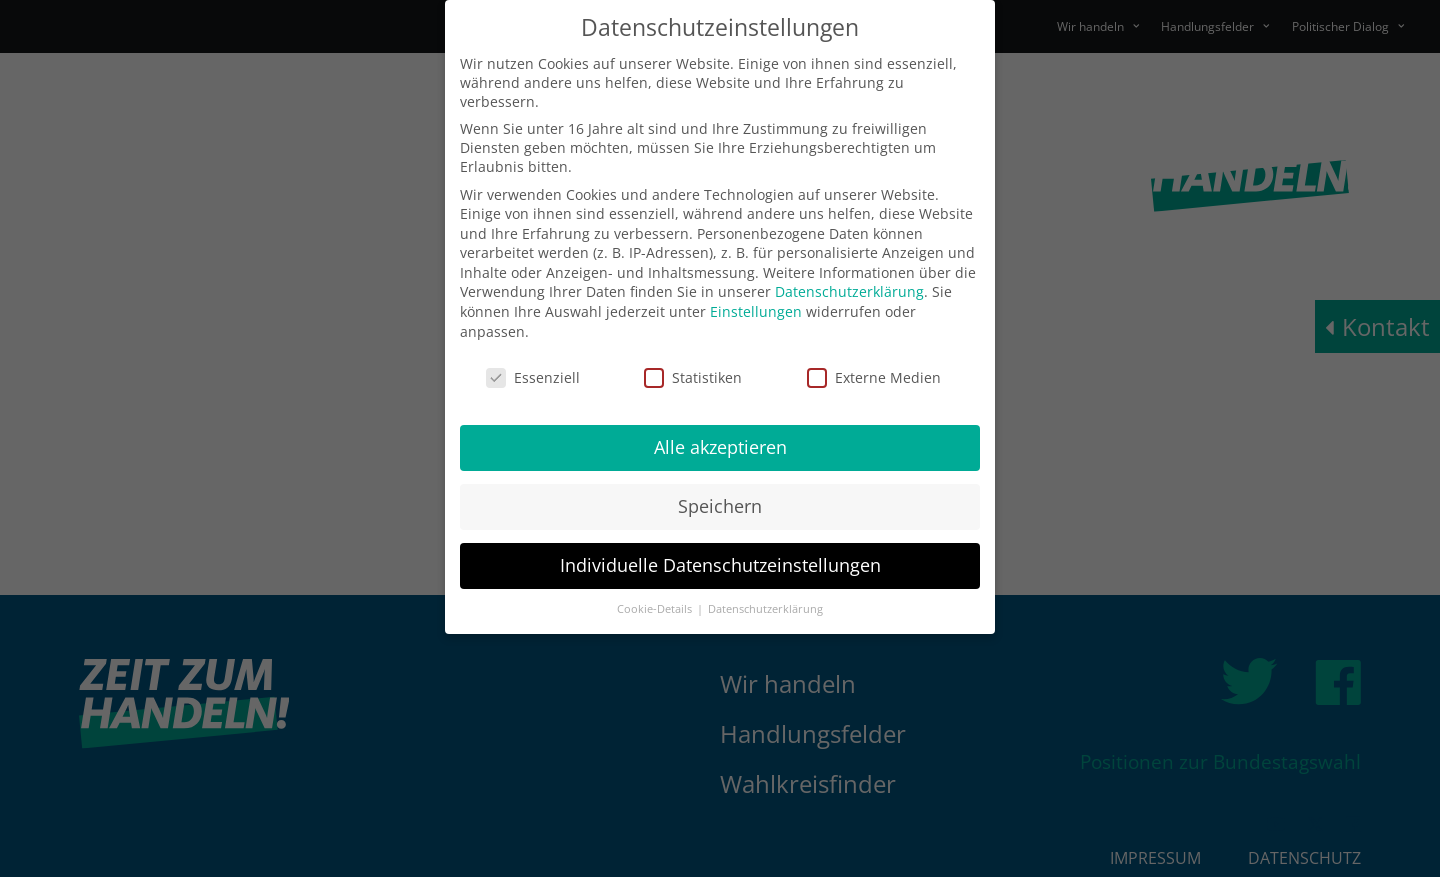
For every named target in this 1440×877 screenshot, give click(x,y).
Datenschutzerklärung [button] (765, 609)
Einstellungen (756, 311)
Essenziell (533, 377)
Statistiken (693, 377)
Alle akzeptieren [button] (720, 447)
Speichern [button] (720, 506)
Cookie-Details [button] (656, 609)
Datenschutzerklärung (849, 291)
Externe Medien (874, 377)
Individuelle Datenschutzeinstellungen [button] (720, 565)
